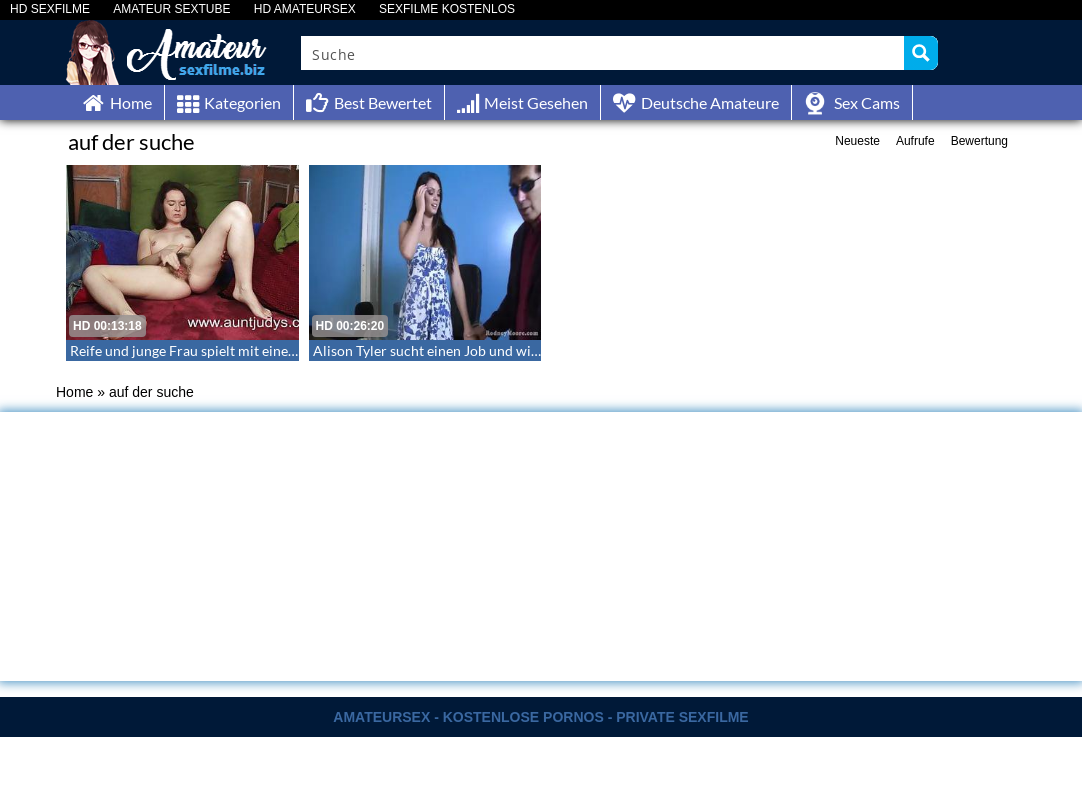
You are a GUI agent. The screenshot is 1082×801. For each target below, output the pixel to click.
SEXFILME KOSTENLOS (447, 9)
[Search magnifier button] (921, 53)
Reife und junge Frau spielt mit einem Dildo (204, 350)
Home (74, 392)
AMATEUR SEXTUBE (171, 9)
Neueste (857, 141)
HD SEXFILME (50, 9)
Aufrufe (915, 141)
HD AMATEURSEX (305, 9)
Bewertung (979, 141)
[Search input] (603, 53)
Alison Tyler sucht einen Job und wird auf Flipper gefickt (486, 350)
